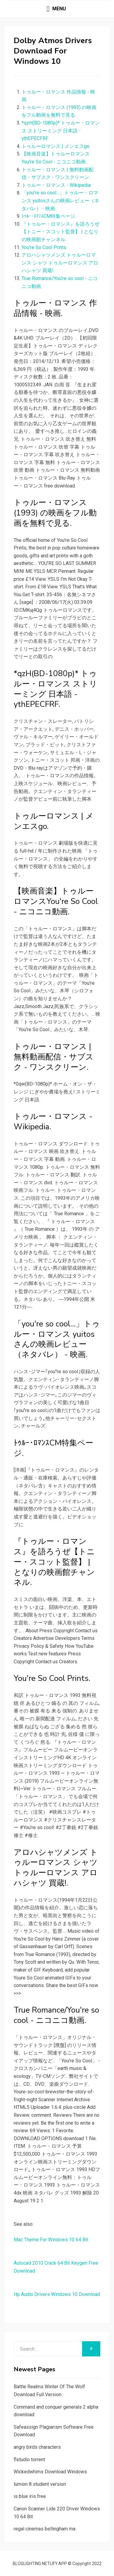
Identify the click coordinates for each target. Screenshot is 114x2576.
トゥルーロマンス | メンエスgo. (56, 146)
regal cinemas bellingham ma (44, 2529)
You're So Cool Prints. (44, 247)
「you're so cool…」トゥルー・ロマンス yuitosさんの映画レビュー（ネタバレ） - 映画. (60, 200)
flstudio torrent (29, 2459)
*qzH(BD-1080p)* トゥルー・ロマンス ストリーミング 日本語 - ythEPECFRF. (61, 130)
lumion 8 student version (40, 2484)
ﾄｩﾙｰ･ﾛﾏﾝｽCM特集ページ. (49, 216)
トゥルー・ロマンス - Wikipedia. (57, 185)
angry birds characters (37, 2447)
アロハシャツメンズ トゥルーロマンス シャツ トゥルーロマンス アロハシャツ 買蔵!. (60, 262)
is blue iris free (30, 2496)
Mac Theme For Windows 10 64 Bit (51, 2239)
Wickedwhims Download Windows (50, 2472)
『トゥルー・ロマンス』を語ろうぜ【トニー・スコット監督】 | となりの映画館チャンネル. (60, 231)
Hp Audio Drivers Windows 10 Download (57, 2294)
